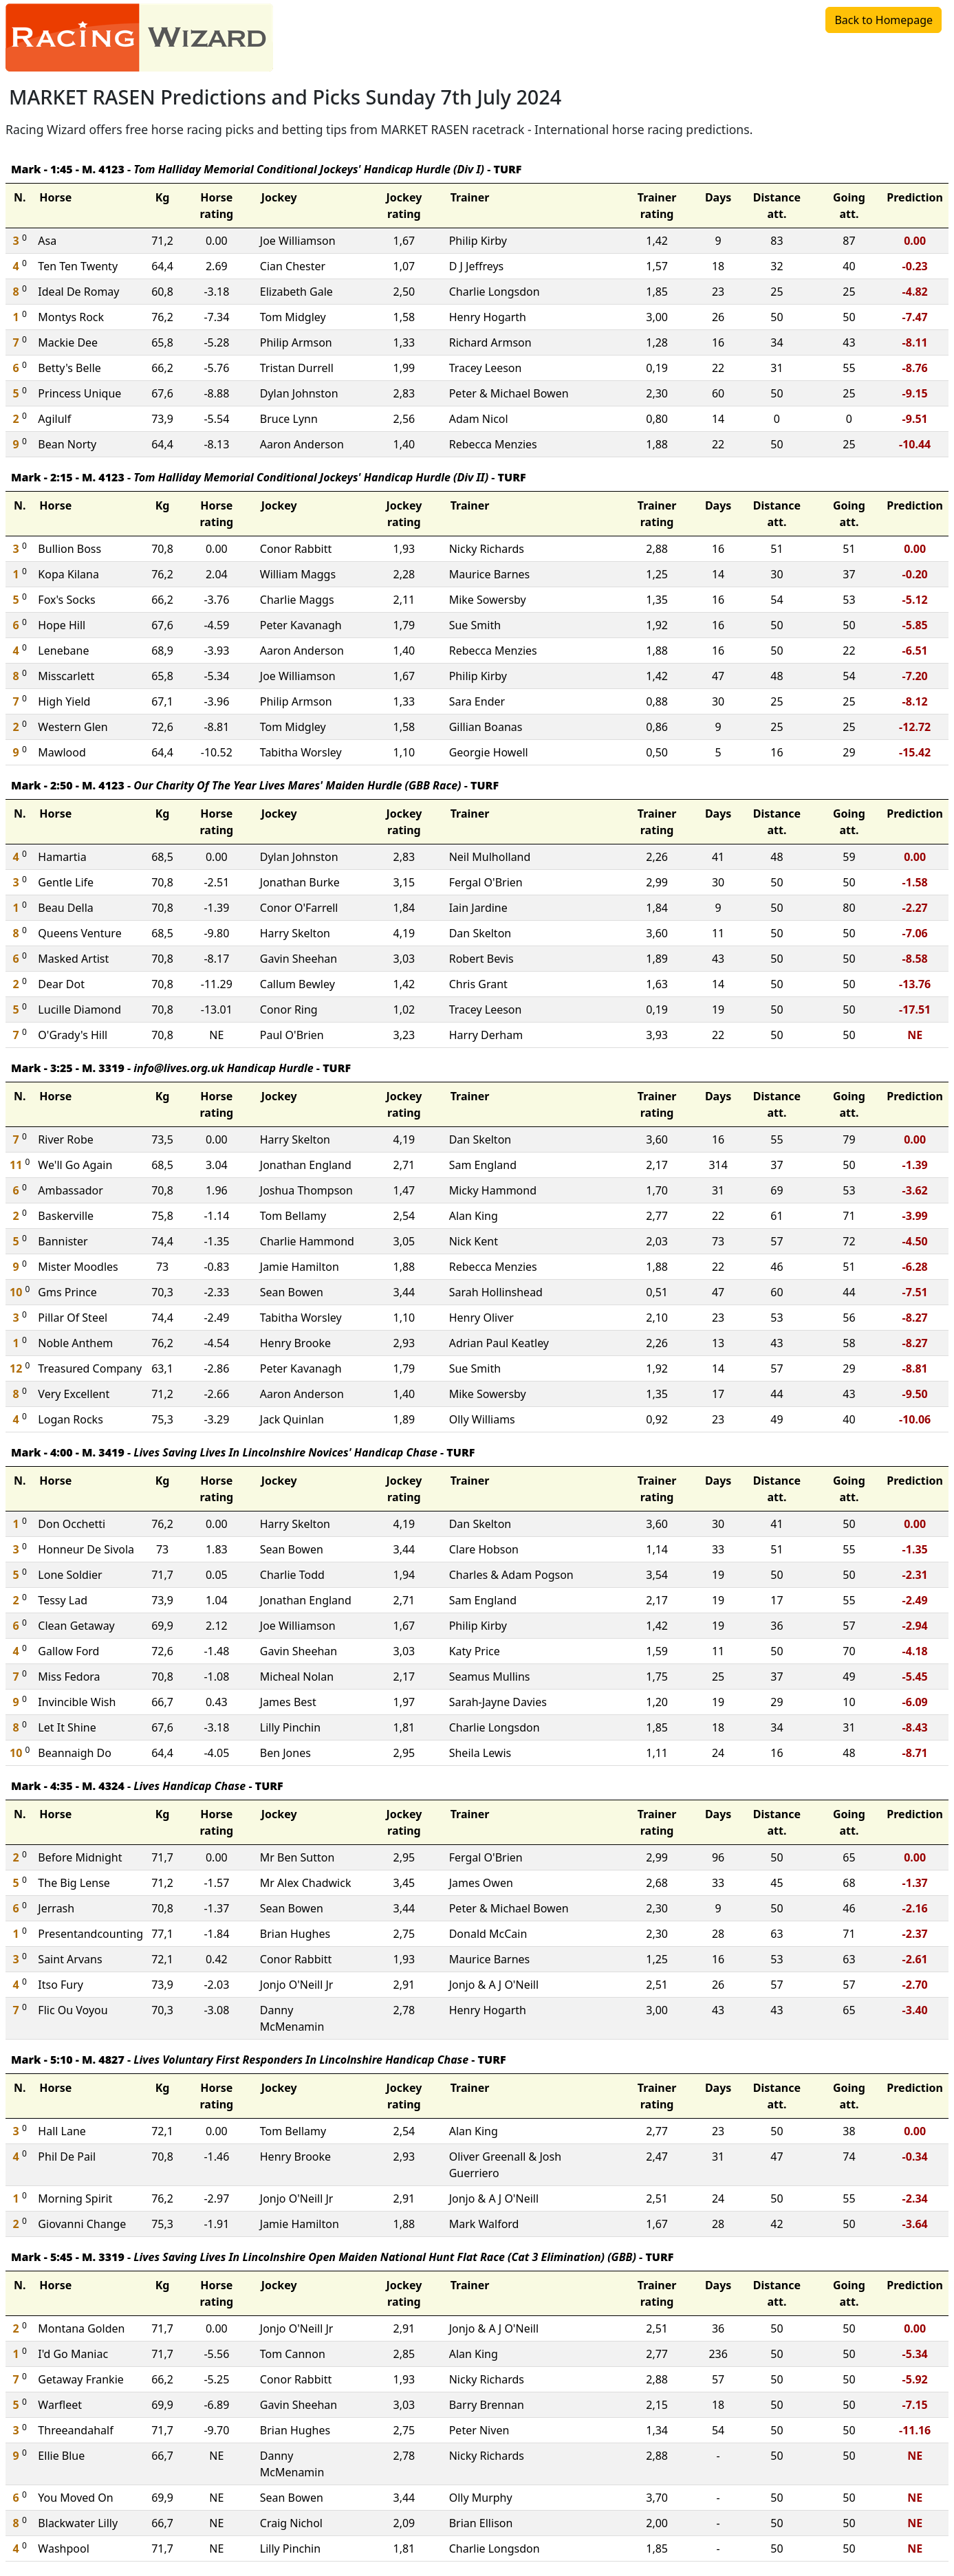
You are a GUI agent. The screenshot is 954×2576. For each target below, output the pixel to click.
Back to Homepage (883, 20)
